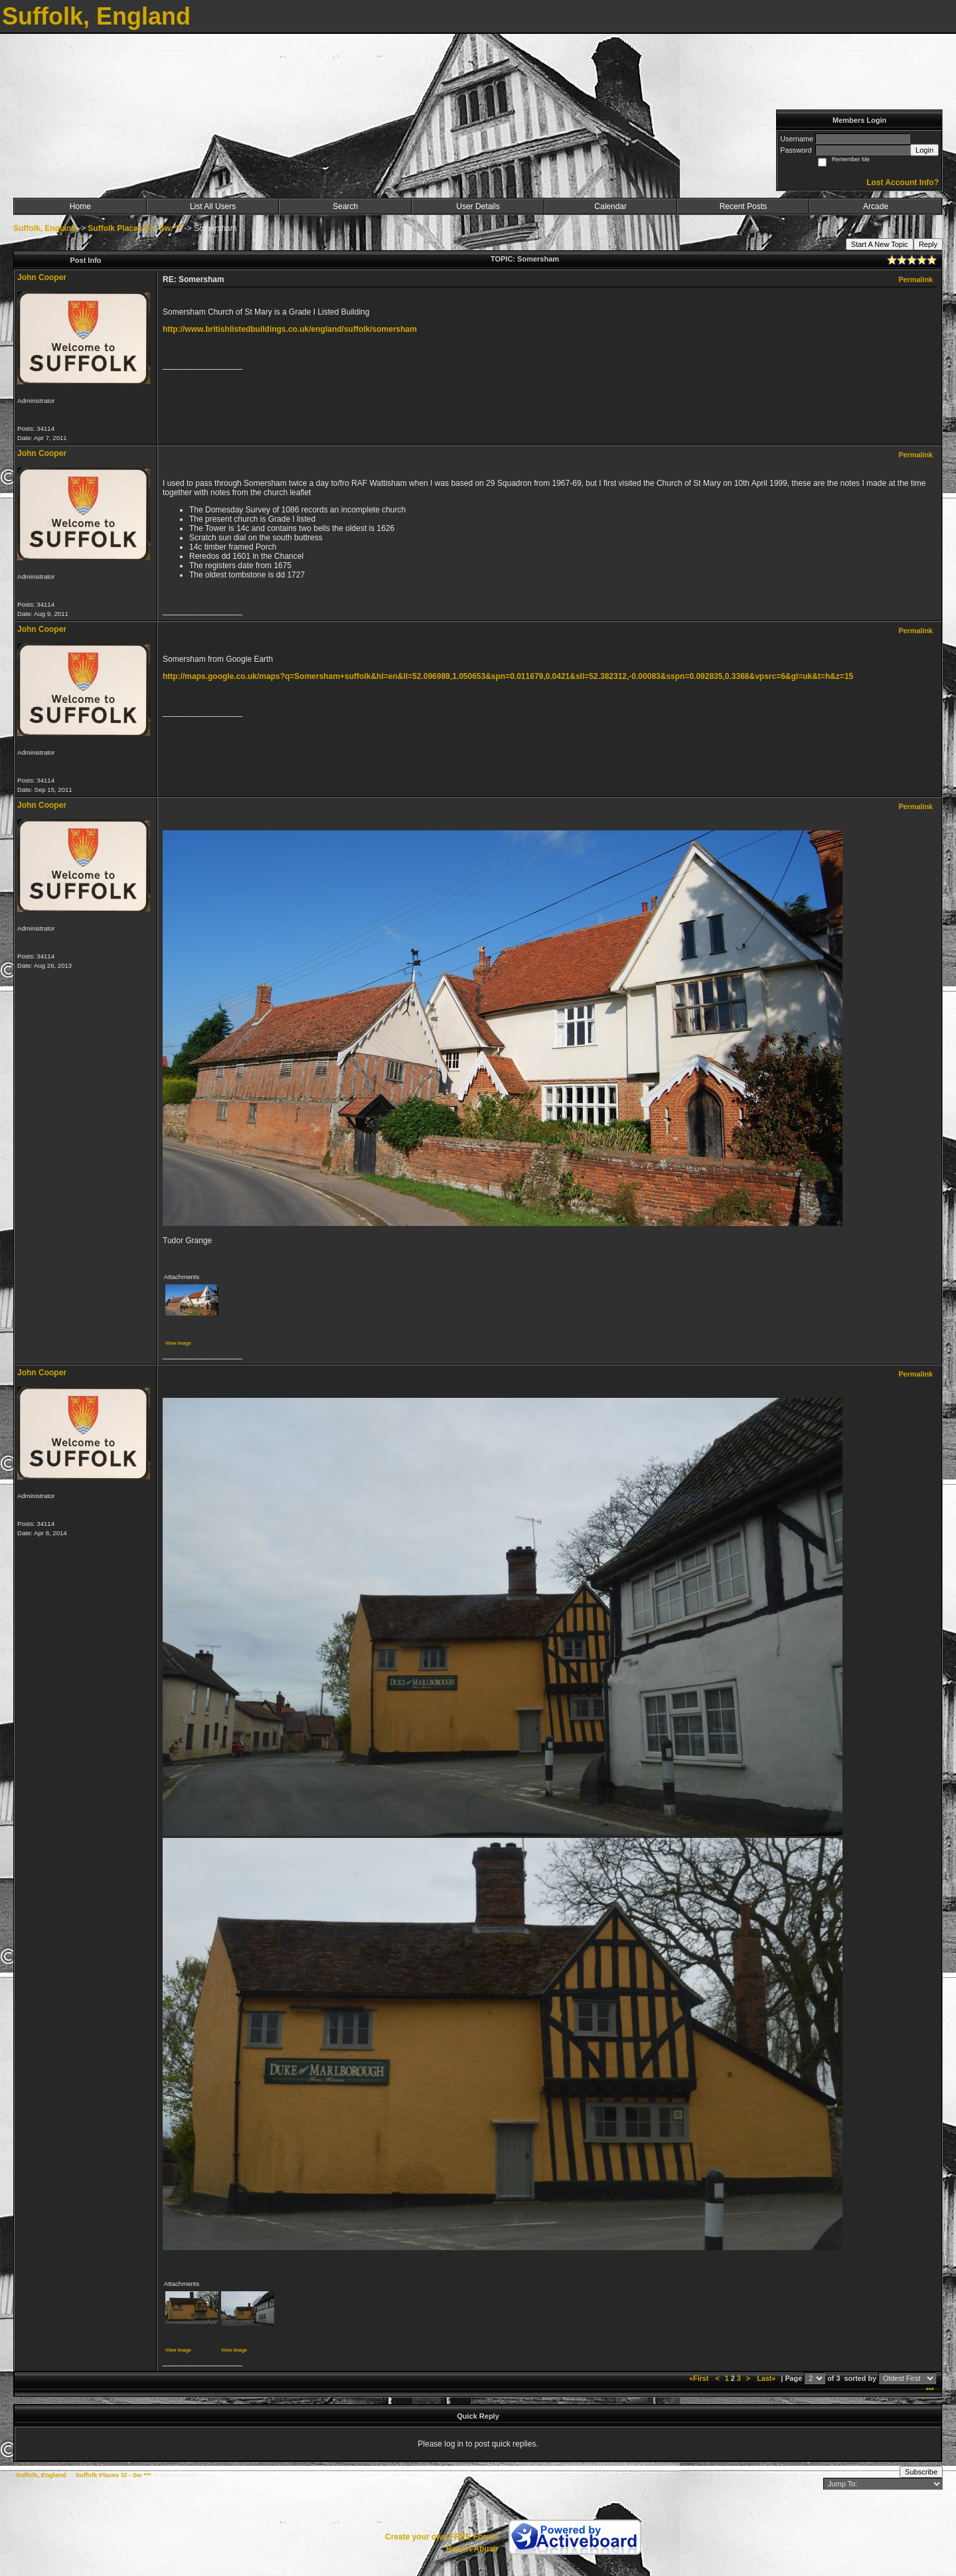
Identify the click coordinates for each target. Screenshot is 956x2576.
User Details (477, 206)
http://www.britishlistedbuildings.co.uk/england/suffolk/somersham (290, 329)
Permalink (915, 279)
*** (929, 2390)
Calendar (610, 206)
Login (924, 150)
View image (178, 1343)
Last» (767, 2378)
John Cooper (41, 277)
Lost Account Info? (902, 182)
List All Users (213, 206)
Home (80, 206)
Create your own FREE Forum (441, 2536)
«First (699, 2378)
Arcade (875, 206)
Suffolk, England (44, 228)
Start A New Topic (879, 244)
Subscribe (921, 2472)
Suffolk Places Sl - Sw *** (135, 228)
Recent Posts (743, 206)
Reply (928, 244)
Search (345, 206)
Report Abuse (472, 2548)
